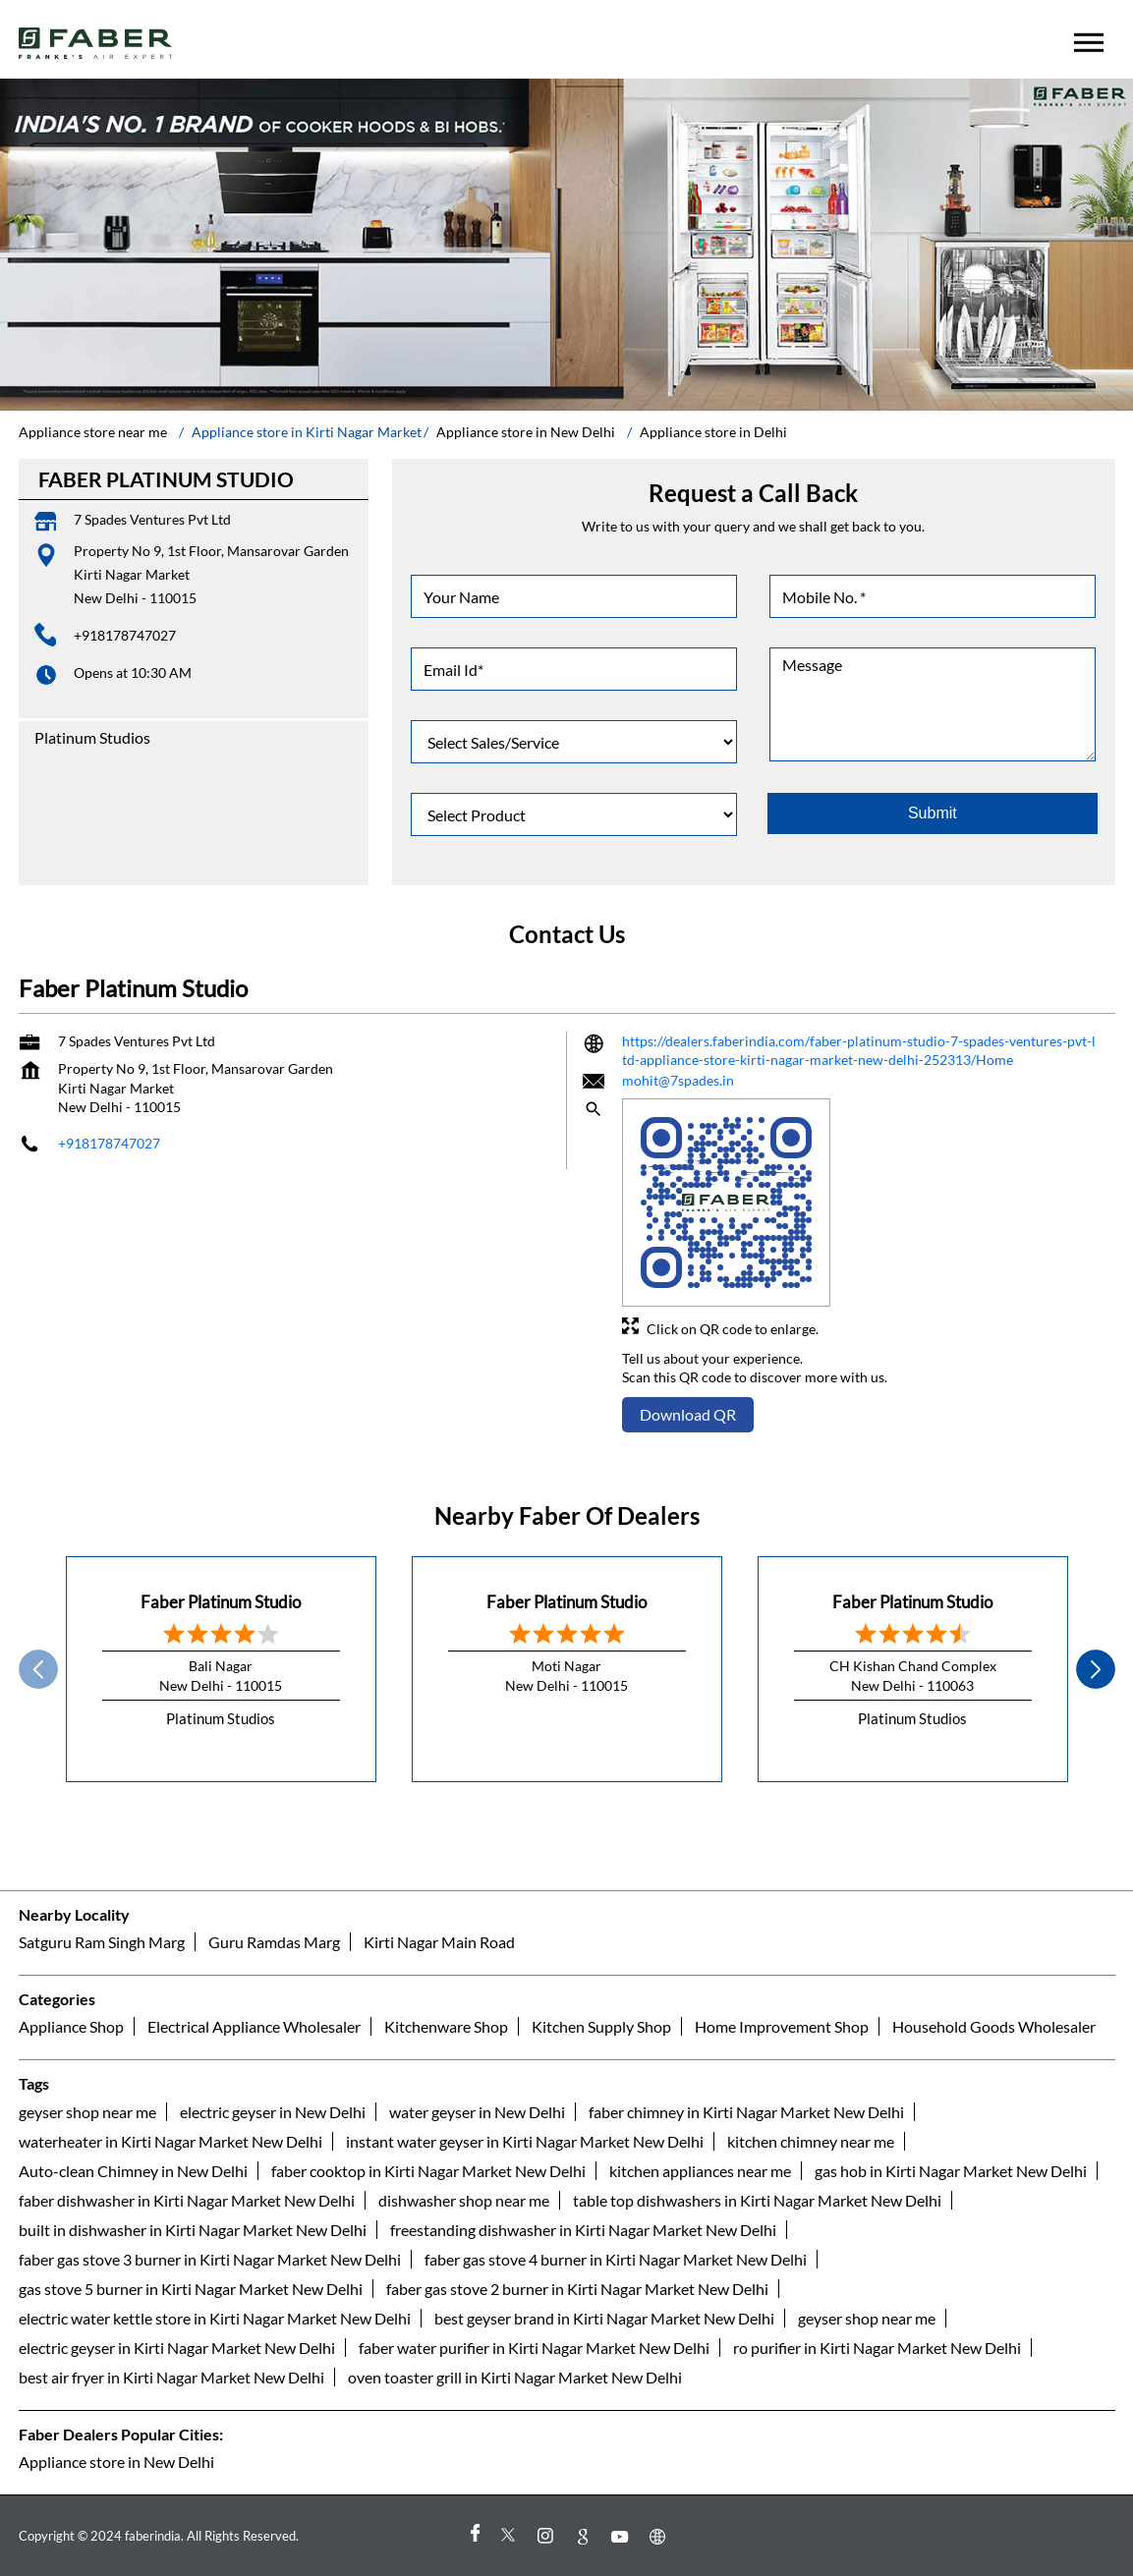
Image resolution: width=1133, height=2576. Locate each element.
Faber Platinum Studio (221, 1602)
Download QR (688, 1414)
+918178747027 (125, 635)
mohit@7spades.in (678, 1080)
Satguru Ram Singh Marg (102, 1941)
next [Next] (1095, 1669)
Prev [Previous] (38, 1669)
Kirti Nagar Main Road (439, 1941)
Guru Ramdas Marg (274, 1941)
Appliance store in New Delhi (116, 2461)
